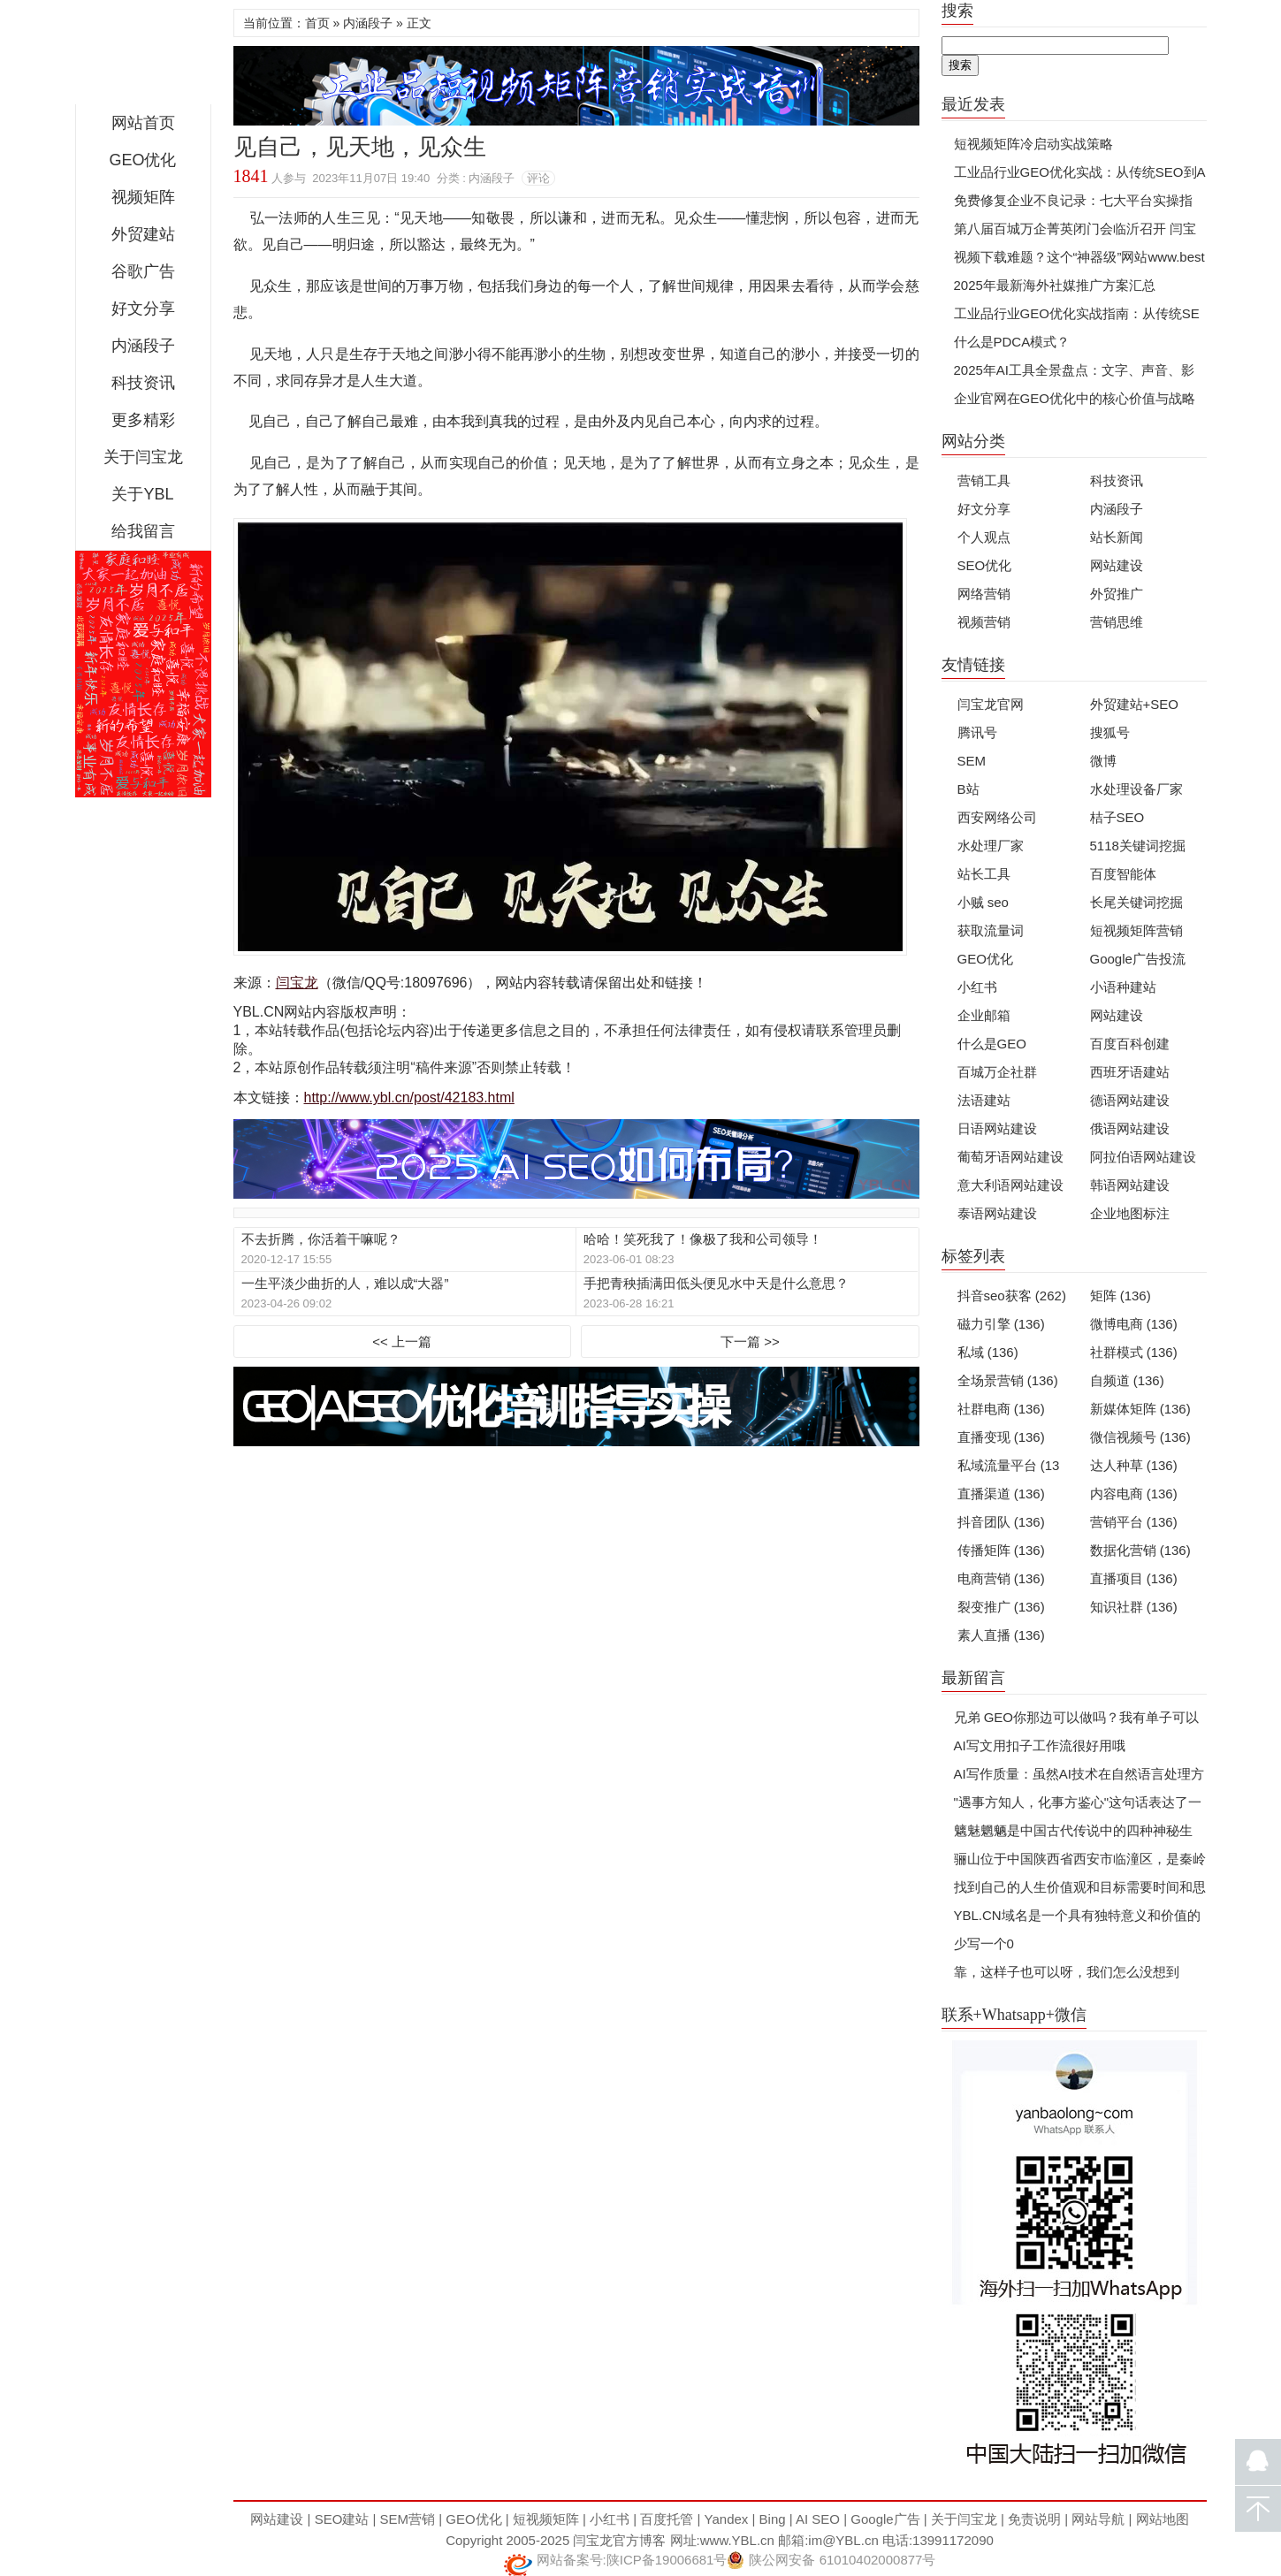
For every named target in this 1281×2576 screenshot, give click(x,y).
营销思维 (1116, 621)
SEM (972, 760)
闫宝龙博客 (143, 56)
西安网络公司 (997, 817)
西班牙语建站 (1130, 1071)
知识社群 (1134, 1606)
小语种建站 (1123, 987)
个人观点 (983, 537)
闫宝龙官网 (990, 704)
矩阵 (1120, 1295)
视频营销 (983, 621)
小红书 (977, 987)
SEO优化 (984, 565)
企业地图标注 (1130, 1213)
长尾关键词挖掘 (1136, 902)
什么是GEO (991, 1043)
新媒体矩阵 (1140, 1408)
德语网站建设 (1130, 1100)
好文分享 (143, 308)
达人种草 (1134, 1465)
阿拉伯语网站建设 (1143, 1156)
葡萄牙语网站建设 (1010, 1156)
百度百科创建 (1130, 1043)
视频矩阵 (143, 197)
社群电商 (1001, 1408)
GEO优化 (142, 160)
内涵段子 (143, 345)
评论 (538, 178)
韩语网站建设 (1130, 1185)
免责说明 (1034, 2518)
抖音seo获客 (1011, 1295)
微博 (1103, 760)
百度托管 (666, 2518)
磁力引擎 (1001, 1323)
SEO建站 (342, 2518)
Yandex (727, 2518)
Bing (772, 2518)
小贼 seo (983, 902)
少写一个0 (984, 1943)
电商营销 (1001, 1578)
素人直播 (1001, 1634)
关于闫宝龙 (143, 457)
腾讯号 (977, 732)
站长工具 (983, 873)
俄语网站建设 (1130, 1128)
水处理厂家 (990, 845)
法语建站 (983, 1100)
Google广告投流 (1138, 958)
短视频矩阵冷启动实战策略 (1033, 143)
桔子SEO (1117, 817)
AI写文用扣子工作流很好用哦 (1039, 1745)
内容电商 (1134, 1493)
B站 (968, 788)
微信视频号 (1140, 1436)
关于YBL (142, 494)
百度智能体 (1123, 873)
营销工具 (983, 480)
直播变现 (1001, 1436)
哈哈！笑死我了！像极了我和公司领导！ (702, 1238)
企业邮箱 (983, 1015)
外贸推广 (1116, 593)
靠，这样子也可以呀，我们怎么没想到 (1066, 1971)
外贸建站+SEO (1134, 704)
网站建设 (1116, 565)
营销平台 (1134, 1521)
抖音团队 (1001, 1521)
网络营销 (983, 593)
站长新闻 (1116, 537)
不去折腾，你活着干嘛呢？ (320, 1238)
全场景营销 (1007, 1380)
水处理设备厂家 (1136, 788)
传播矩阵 (1001, 1550)
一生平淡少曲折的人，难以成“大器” (345, 1283)
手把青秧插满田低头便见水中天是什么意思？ (716, 1283)
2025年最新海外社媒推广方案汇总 (1054, 285)
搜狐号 (1110, 732)
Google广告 (884, 2518)
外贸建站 (143, 234)
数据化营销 (1140, 1550)
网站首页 (143, 123)
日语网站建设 (997, 1128)
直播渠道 (1001, 1493)
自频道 (1127, 1380)
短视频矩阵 (546, 2518)
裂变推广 (1001, 1606)
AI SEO (818, 2518)
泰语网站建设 (997, 1213)
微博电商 (1134, 1323)
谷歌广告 (143, 271)
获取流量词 (990, 930)
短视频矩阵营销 (1136, 930)
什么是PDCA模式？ (1012, 341)
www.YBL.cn (737, 2540)
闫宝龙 (297, 982)
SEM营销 (408, 2518)
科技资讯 (143, 383)
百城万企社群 (997, 1071)
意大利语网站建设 (1010, 1185)
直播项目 (1134, 1578)
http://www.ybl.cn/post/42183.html (409, 1097)
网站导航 (1098, 2518)
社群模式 (1134, 1352)
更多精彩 (143, 420)
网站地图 (1162, 2518)
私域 (987, 1352)
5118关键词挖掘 (1138, 845)
